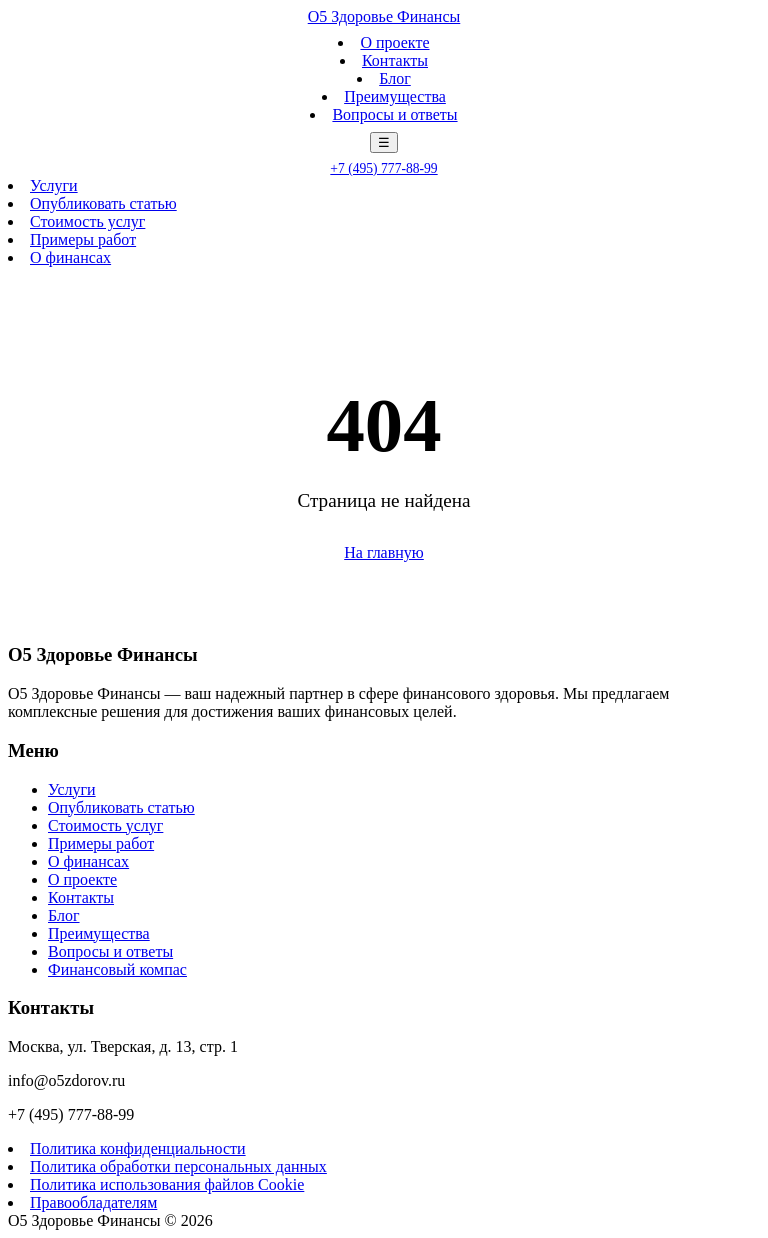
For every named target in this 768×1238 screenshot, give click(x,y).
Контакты (395, 60)
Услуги (54, 185)
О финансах (70, 257)
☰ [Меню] (384, 142)
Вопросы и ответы (394, 114)
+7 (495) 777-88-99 (383, 168)
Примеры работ (83, 239)
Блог (395, 78)
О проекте (394, 42)
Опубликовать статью (103, 203)
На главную (384, 552)
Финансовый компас (117, 969)
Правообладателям (93, 1202)
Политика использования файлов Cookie (167, 1184)
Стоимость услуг (87, 221)
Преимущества (395, 96)
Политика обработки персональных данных (178, 1166)
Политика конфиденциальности (138, 1148)
